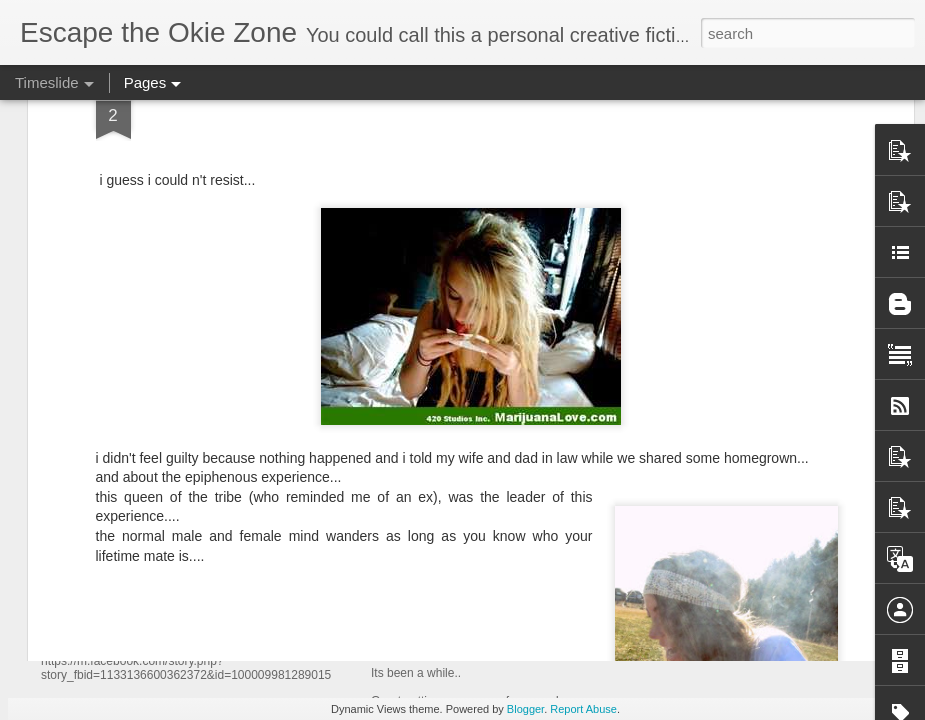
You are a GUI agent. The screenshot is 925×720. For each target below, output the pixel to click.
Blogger (525, 709)
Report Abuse (583, 709)
